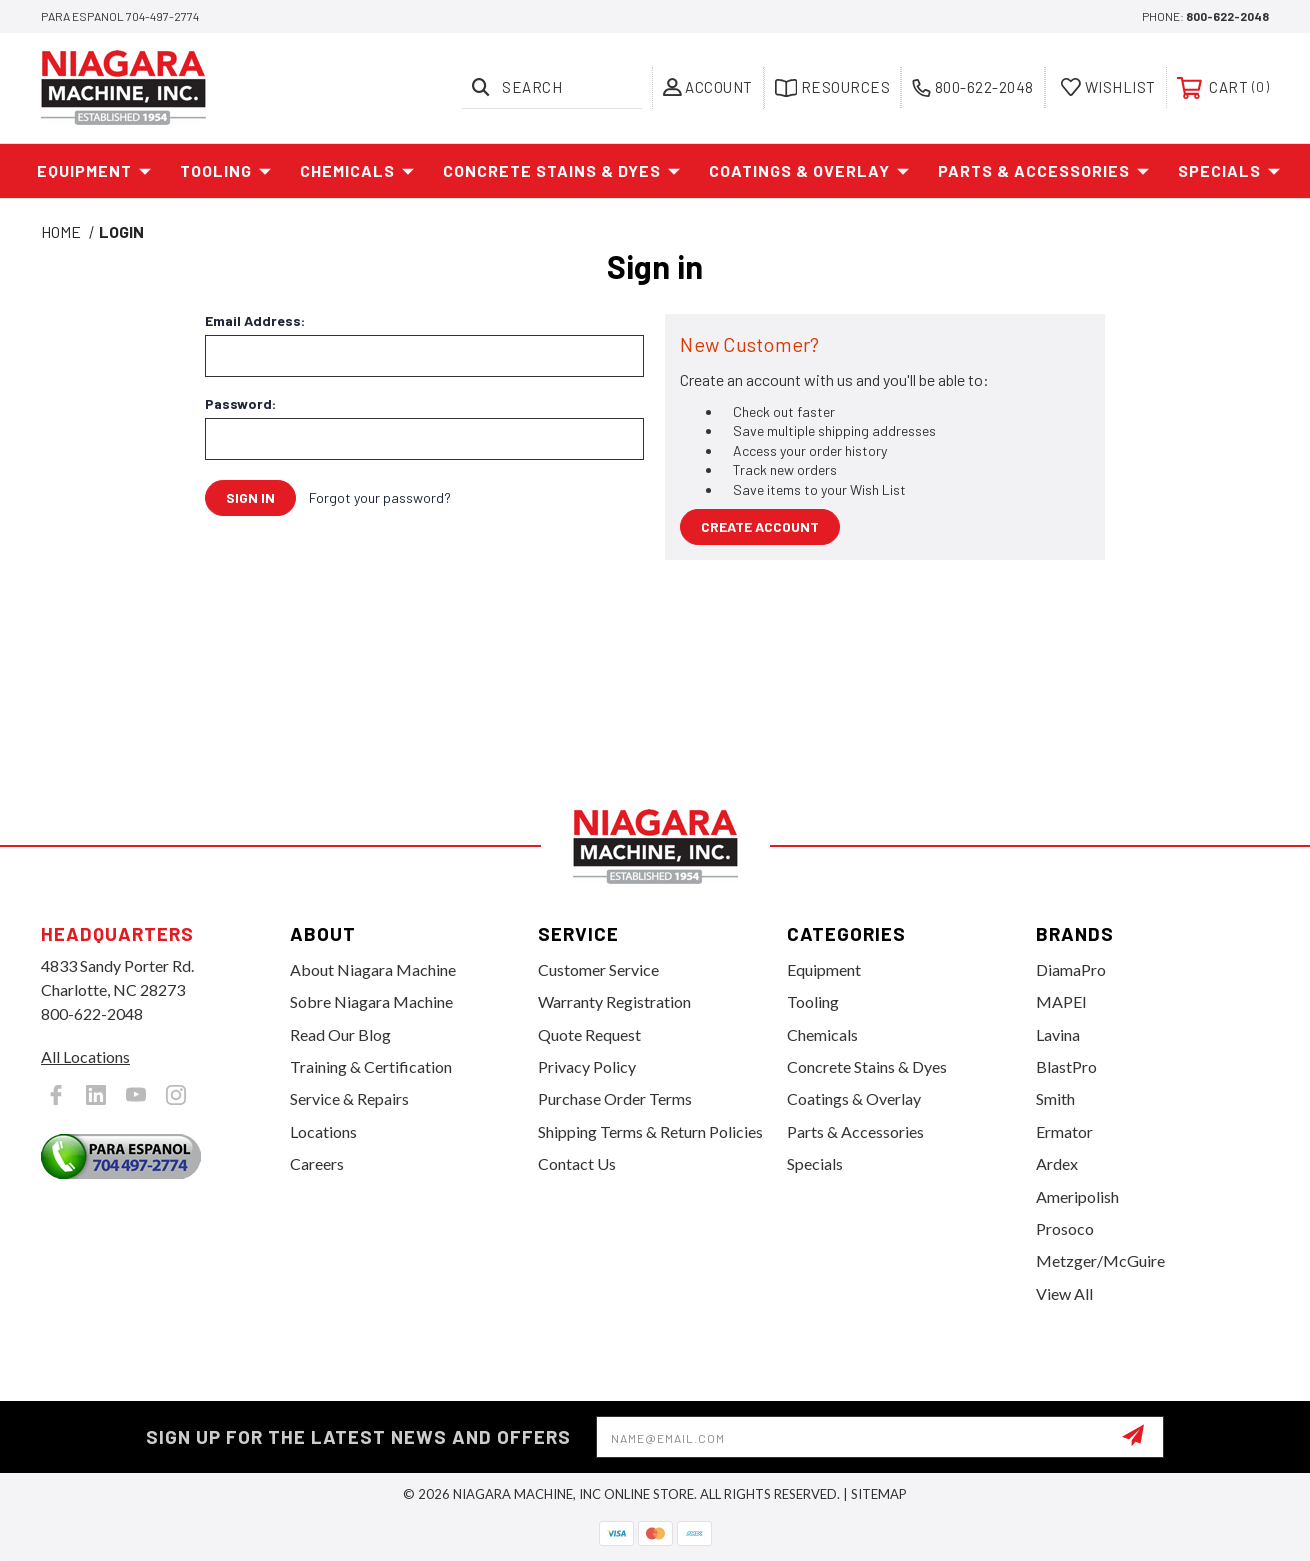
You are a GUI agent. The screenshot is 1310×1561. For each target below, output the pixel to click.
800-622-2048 (1227, 16)
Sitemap (879, 1494)
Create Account (760, 526)
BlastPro (1066, 1066)
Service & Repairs (349, 1098)
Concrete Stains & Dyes (562, 171)
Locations (323, 1131)
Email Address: (255, 321)
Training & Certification (371, 1066)
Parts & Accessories (1044, 171)
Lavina (1058, 1034)
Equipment (94, 171)
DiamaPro (1071, 969)
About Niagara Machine (373, 969)
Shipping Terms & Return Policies (650, 1131)
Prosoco (1065, 1228)
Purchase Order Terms (615, 1098)
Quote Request (589, 1034)
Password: (240, 404)
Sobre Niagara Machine (371, 1001)
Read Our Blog (340, 1034)
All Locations (85, 1056)
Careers (317, 1163)
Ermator (1064, 1131)
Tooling (226, 171)
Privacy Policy (587, 1066)
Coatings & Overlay (809, 171)
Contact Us (577, 1163)
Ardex (1057, 1163)
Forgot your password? (380, 497)
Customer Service (598, 969)
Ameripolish (1077, 1196)
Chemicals (357, 171)
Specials (1229, 171)
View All (1064, 1293)
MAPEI (1061, 1001)
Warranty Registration (614, 1001)
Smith (1055, 1098)
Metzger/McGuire (1100, 1260)
